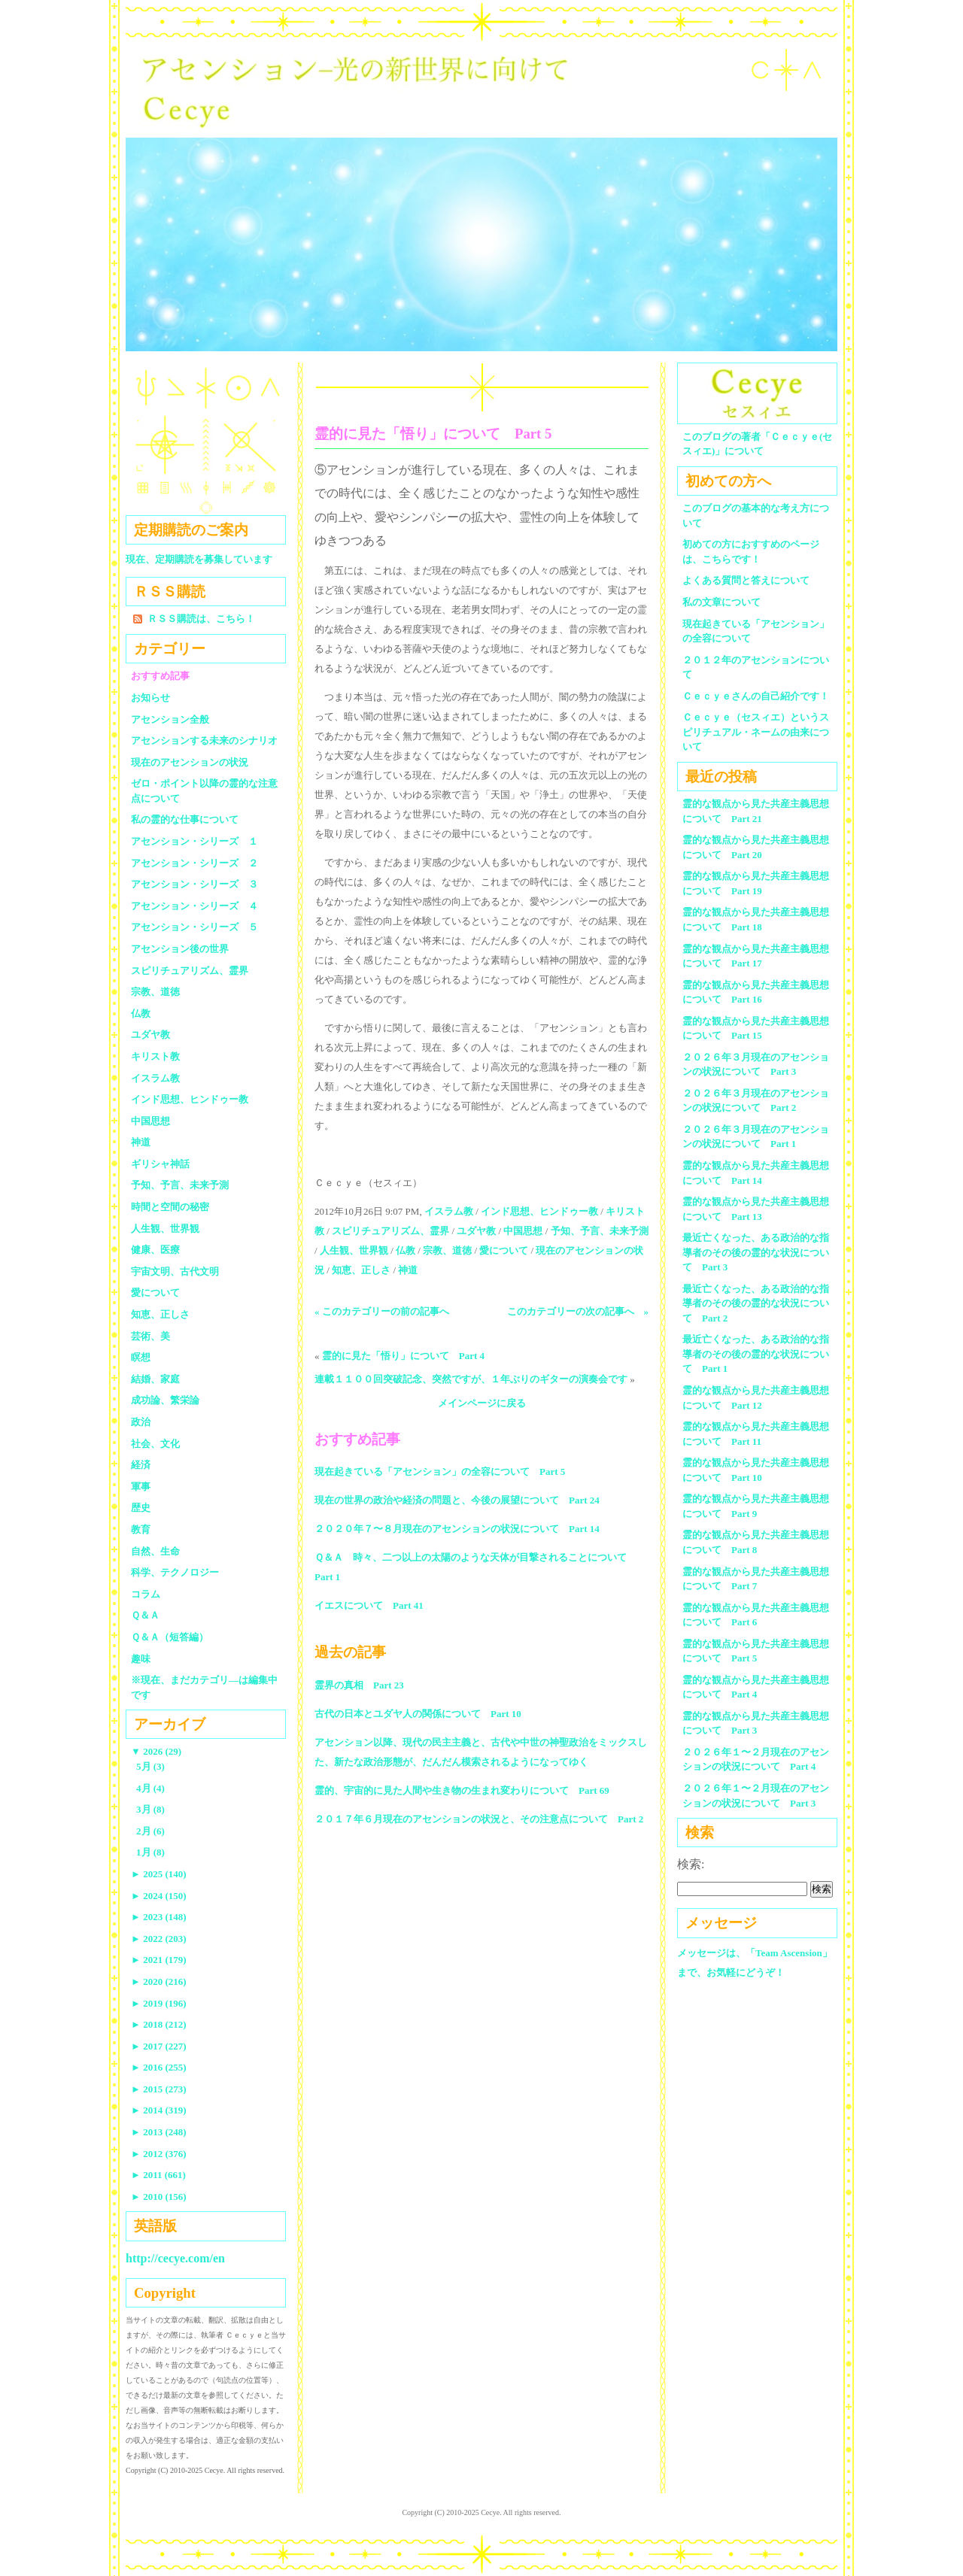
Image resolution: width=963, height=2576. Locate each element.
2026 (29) (156, 1751)
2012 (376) (159, 2153)
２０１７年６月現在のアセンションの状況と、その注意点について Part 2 (478, 1819)
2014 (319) (159, 2110)
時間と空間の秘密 (170, 1206)
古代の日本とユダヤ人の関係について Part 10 (417, 1713)
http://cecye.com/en (175, 2258)
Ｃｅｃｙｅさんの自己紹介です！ (755, 696)
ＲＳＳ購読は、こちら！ (201, 618)
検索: (690, 1864)
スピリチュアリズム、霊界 (390, 1230)
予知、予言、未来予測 (600, 1230)
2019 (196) (159, 2003)
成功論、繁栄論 (165, 1400)
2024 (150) (159, 1895)
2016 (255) (159, 2067)
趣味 (140, 1658)
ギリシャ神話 (160, 1164)
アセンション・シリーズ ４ (194, 906)
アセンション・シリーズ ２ (194, 863)
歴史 (140, 1507)
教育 (140, 1529)
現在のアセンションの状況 (189, 762)
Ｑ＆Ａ (150, 1615)
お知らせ (150, 697)
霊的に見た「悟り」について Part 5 (432, 433)
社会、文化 (155, 1443)
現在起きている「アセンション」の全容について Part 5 (439, 1471)
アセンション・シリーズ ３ (194, 884)
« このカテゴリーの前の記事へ (381, 1311)
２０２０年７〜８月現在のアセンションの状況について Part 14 (457, 1528)
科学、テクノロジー (175, 1572)
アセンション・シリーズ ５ (194, 927)
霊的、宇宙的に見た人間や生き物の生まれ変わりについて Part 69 (461, 1790)
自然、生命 (155, 1551)
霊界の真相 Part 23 (359, 1685)
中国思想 (522, 1230)
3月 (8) (150, 1809)
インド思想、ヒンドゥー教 (539, 1211)
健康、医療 (155, 1249)
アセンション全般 (170, 719)
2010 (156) (159, 2196)
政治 (140, 1422)
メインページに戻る (482, 1403)
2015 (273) (159, 2089)
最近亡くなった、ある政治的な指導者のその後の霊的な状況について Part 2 (755, 1303)
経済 (140, 1464)
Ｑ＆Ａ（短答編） (169, 1637)
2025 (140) (159, 1874)
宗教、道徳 (447, 1250)
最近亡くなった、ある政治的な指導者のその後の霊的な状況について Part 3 (755, 1252)
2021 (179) (159, 1959)
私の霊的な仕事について (184, 819)
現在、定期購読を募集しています (199, 559)
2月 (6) (150, 1831)
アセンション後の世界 (180, 948)
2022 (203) (159, 1938)
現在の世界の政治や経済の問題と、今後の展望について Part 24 (457, 1500)
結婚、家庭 (155, 1379)
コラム (145, 1594)
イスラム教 (448, 1211)
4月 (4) (150, 1788)
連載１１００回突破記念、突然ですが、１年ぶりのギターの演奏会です (470, 1379)
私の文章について (721, 602)
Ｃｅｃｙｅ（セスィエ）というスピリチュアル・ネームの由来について (755, 732)
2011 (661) (158, 2174)
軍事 (140, 1486)
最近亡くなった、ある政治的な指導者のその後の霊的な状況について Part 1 (755, 1354)
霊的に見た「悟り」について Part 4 (403, 1355)
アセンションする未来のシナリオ (204, 740)
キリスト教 (155, 1056)
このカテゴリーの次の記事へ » (578, 1311)
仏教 (405, 1250)
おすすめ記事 (160, 675)
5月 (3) (150, 1766)
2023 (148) (159, 1916)
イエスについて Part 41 (369, 1605)
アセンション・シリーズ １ (194, 841)
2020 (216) (159, 1981)
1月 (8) (150, 1852)
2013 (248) (159, 2132)
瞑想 (140, 1357)
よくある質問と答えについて (746, 580)
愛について (503, 1250)
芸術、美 (150, 1336)
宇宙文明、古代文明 (175, 1271)
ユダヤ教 (476, 1230)
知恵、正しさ (361, 1270)
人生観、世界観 (354, 1250)
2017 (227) (159, 2046)
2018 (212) (159, 2024)
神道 (408, 1270)
